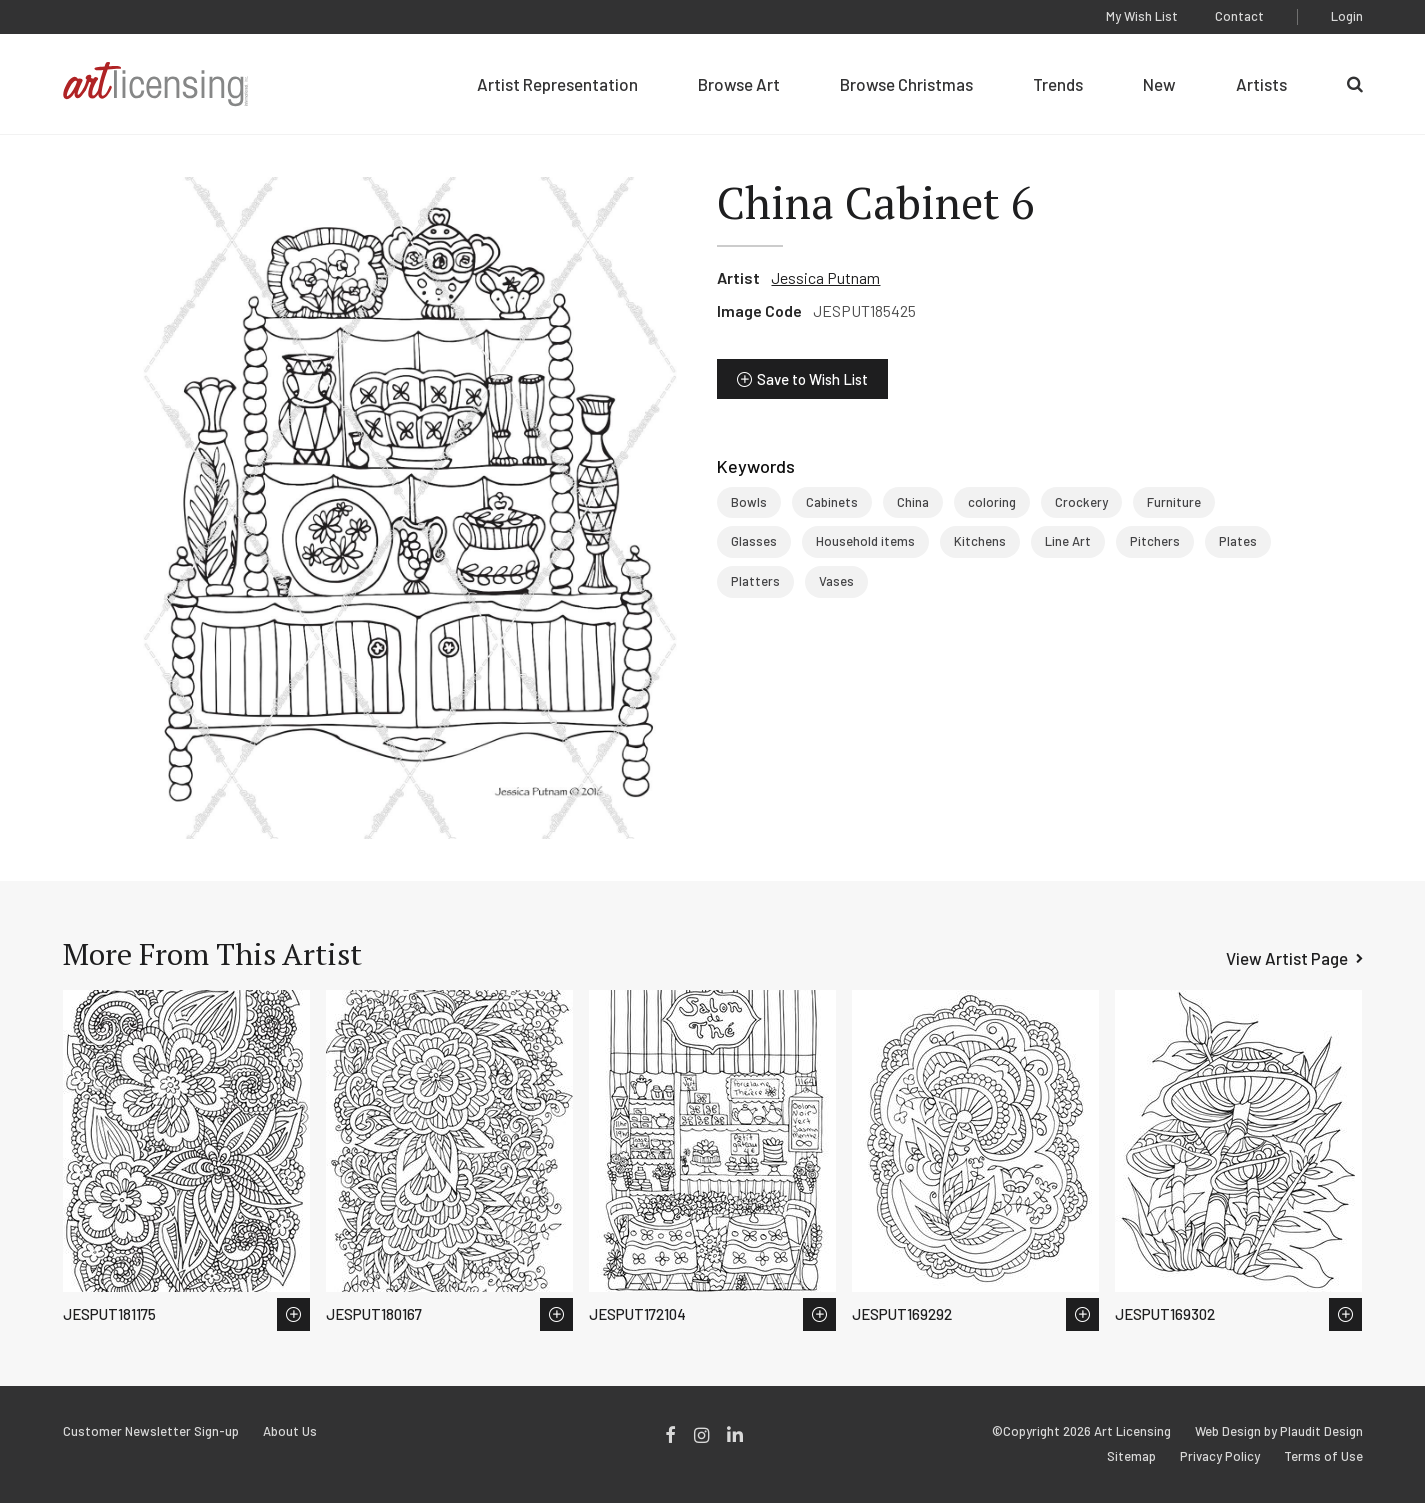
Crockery (1081, 502)
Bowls (749, 502)
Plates (1238, 541)
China (913, 502)
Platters (755, 581)
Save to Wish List (812, 379)
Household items (865, 541)
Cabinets (832, 502)
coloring (992, 502)
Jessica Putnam (825, 277)
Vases (836, 581)
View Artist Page (1287, 958)
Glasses (754, 541)
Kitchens (980, 541)
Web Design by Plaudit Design (1279, 1431)
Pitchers (1155, 541)
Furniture (1174, 502)
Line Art (1068, 541)
